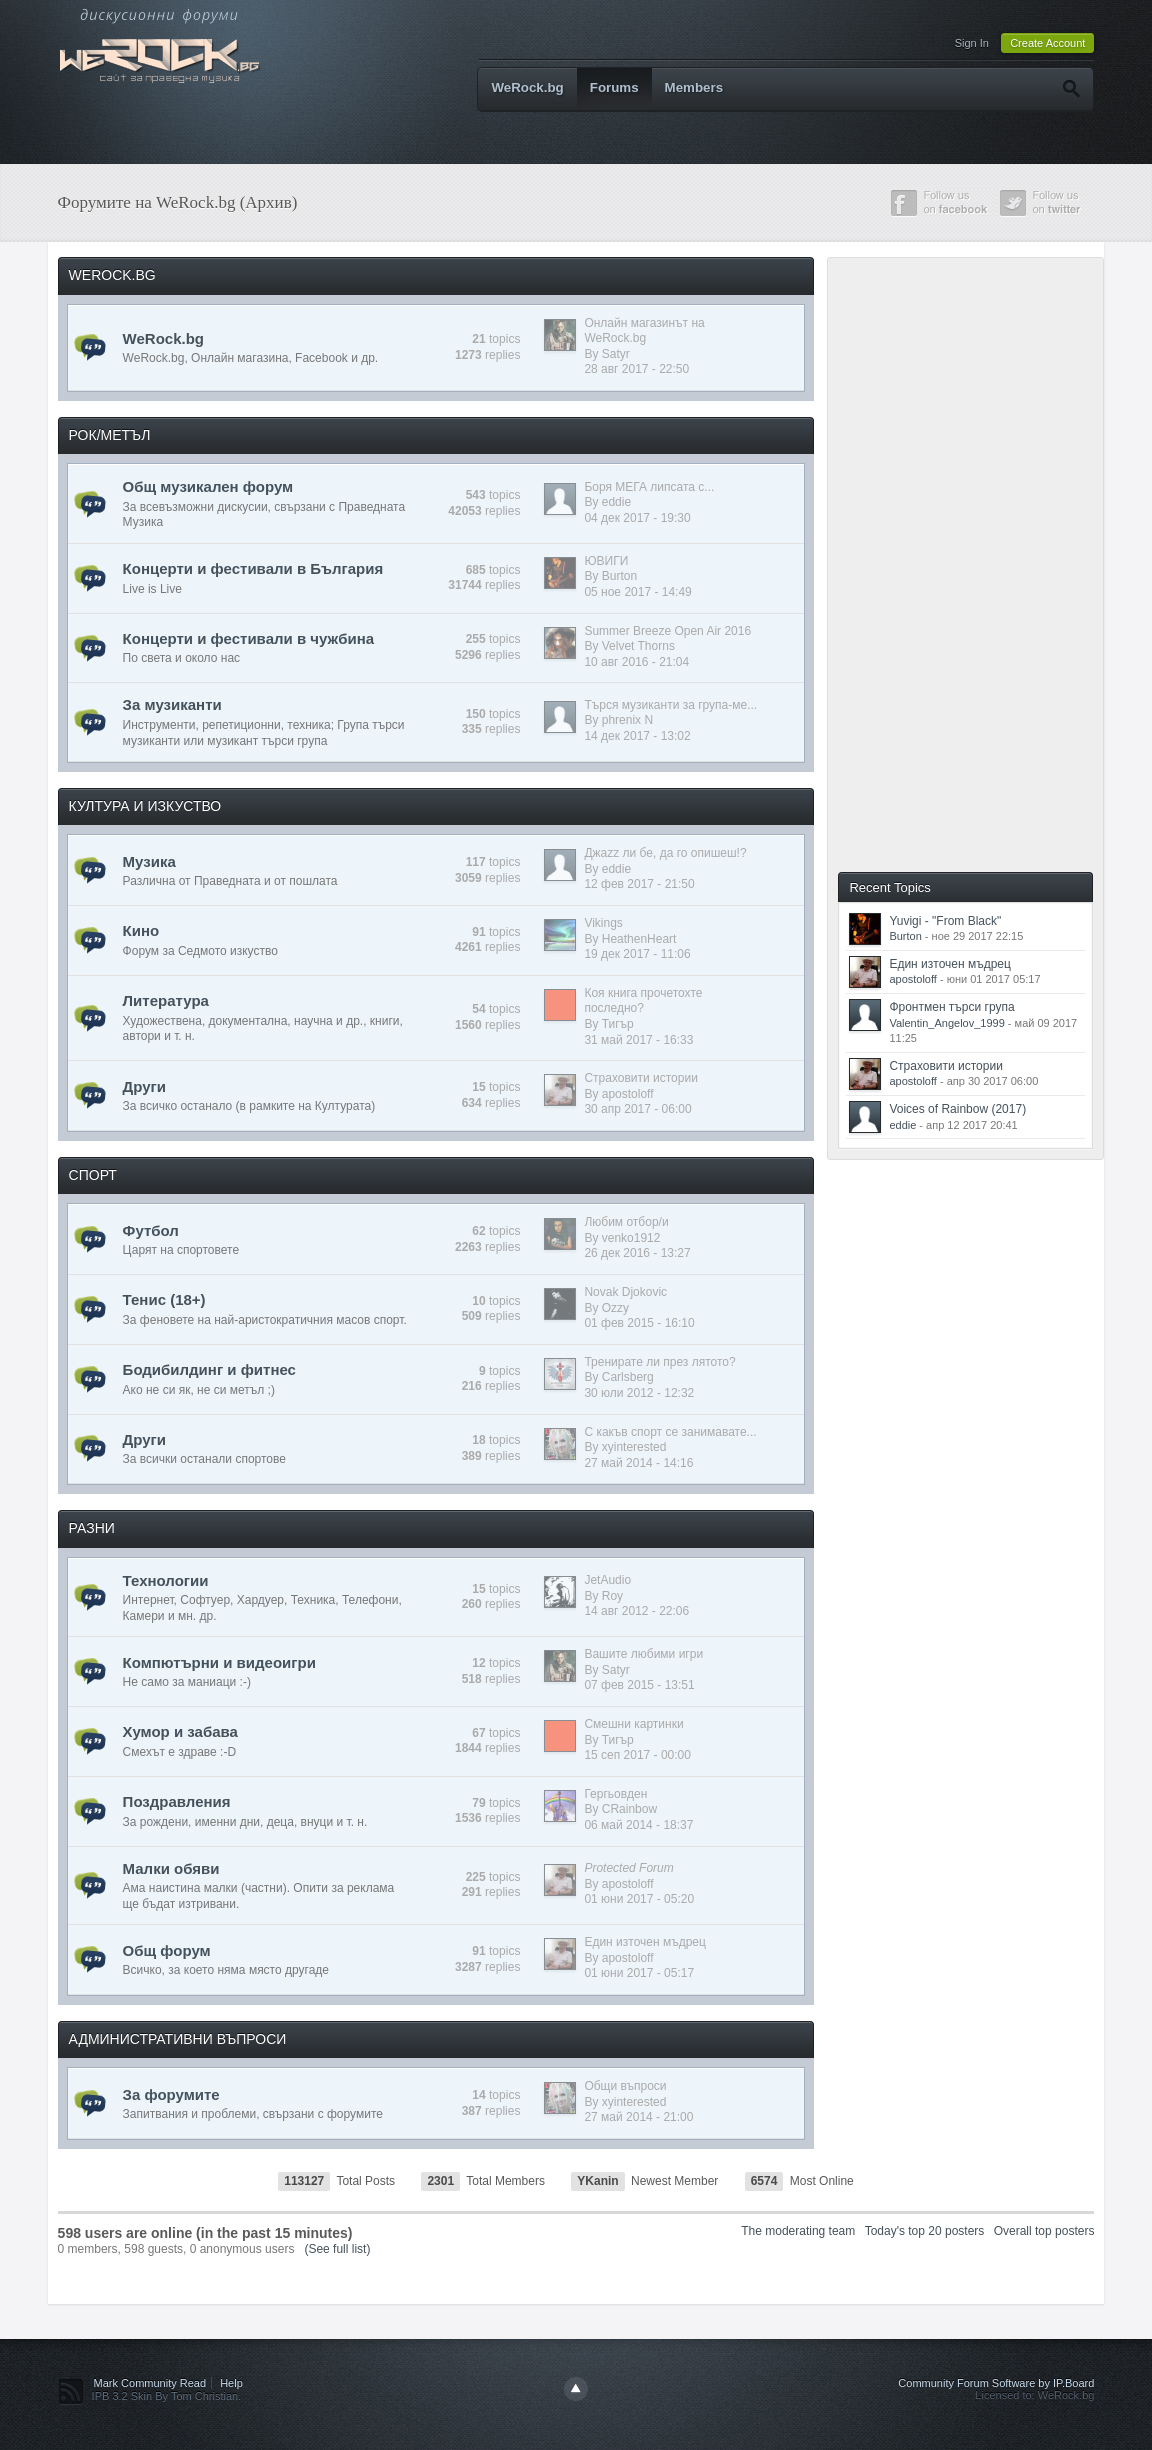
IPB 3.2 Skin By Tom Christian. (167, 2396)
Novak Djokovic (625, 1292)
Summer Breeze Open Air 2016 (667, 631)
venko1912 (631, 1238)
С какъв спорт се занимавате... (670, 1432)
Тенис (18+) (164, 1299)
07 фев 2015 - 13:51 (639, 1685)
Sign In (972, 43)
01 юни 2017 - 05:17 (639, 1973)
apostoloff (628, 1094)
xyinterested (634, 1447)
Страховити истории (640, 1078)
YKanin (597, 2181)
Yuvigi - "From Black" (945, 921)
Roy (612, 1596)
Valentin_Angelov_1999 (946, 1023)
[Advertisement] (983, 563)
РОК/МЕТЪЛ (110, 435)
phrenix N (627, 720)
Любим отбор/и (626, 1222)
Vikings (603, 923)
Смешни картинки (633, 1724)
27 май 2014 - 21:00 (638, 2117)
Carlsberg (628, 1377)
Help (231, 2383)
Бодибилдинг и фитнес (209, 1369)
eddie (616, 502)
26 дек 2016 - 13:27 (637, 1253)
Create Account (1047, 43)
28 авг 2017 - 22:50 (636, 369)
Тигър (618, 1024)
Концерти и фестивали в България (253, 568)
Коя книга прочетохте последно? (643, 1001)
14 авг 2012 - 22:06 (636, 1611)
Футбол (151, 1230)
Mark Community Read (150, 2383)
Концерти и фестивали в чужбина (248, 638)
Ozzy (615, 1308)
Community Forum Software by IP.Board (996, 2383)
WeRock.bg (527, 87)
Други (144, 1086)
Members (694, 87)
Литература (166, 1000)
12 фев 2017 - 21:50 (639, 884)
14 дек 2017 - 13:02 (637, 736)
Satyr (616, 354)
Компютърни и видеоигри (219, 1662)
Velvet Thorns (638, 646)
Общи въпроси (625, 2086)
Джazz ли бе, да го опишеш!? (665, 853)
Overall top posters (1044, 2231)
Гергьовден (615, 1794)
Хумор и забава (180, 1731)
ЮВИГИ (606, 561)
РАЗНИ (92, 1528)
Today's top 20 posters (925, 2231)
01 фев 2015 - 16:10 (639, 1323)
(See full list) (337, 2249)
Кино (141, 930)
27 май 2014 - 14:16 (638, 1463)
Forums (614, 87)
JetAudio (607, 1580)
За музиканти (172, 704)
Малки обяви (171, 1868)
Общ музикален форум (208, 486)
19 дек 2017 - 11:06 (637, 954)
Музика (149, 861)
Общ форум (167, 1950)
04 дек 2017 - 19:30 (637, 518)
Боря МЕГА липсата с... (649, 487)
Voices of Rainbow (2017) (957, 1109)
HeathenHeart (639, 939)
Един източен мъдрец (645, 1942)
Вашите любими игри (643, 1654)
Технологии (166, 1580)
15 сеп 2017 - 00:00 (637, 1755)
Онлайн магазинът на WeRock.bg (644, 331)
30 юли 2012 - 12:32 (639, 1393)
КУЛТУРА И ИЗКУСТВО (145, 806)
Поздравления (177, 1801)
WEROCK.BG (112, 275)
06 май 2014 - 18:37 (638, 1825)
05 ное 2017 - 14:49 (637, 592)
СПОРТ (93, 1175)
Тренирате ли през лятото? (659, 1362)
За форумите (171, 2094)
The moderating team (798, 2231)
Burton (619, 576)
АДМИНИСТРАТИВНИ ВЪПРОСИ (178, 2039)
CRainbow (629, 1809)
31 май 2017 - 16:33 (638, 1040)
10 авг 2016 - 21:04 (636, 662)
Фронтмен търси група (951, 1007)
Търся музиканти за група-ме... (670, 705)
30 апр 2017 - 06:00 (637, 1109)
